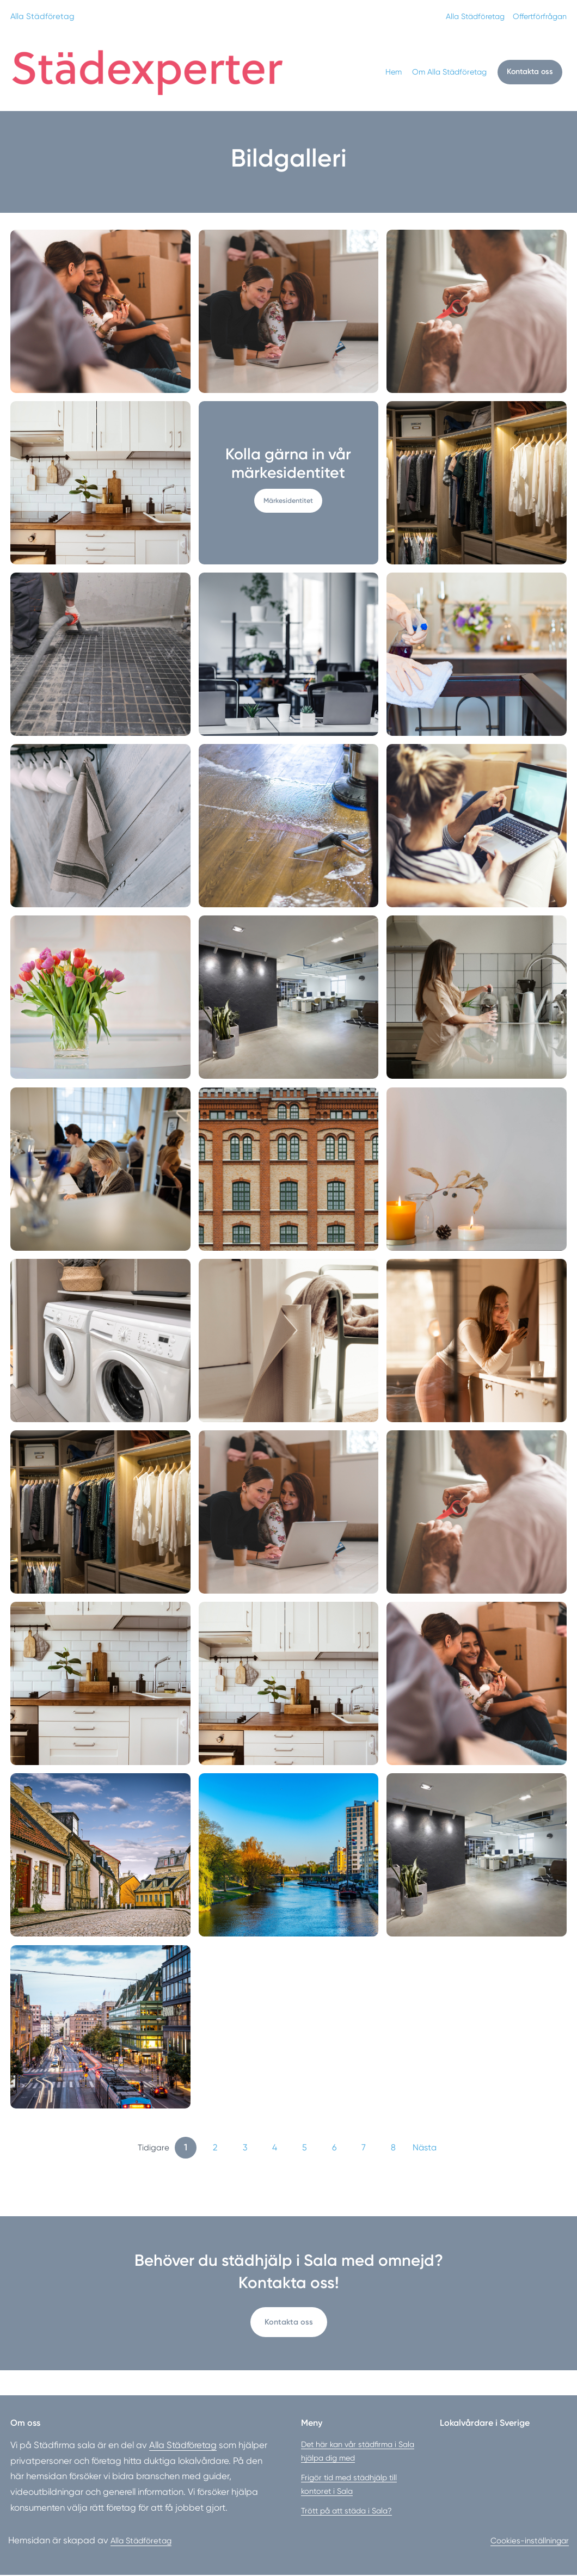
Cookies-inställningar (525, 2541)
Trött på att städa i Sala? (346, 2511)
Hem (392, 71)
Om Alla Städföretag (447, 71)
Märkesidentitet (288, 500)
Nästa (425, 2147)
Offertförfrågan (537, 16)
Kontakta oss (529, 72)
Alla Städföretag (42, 16)
